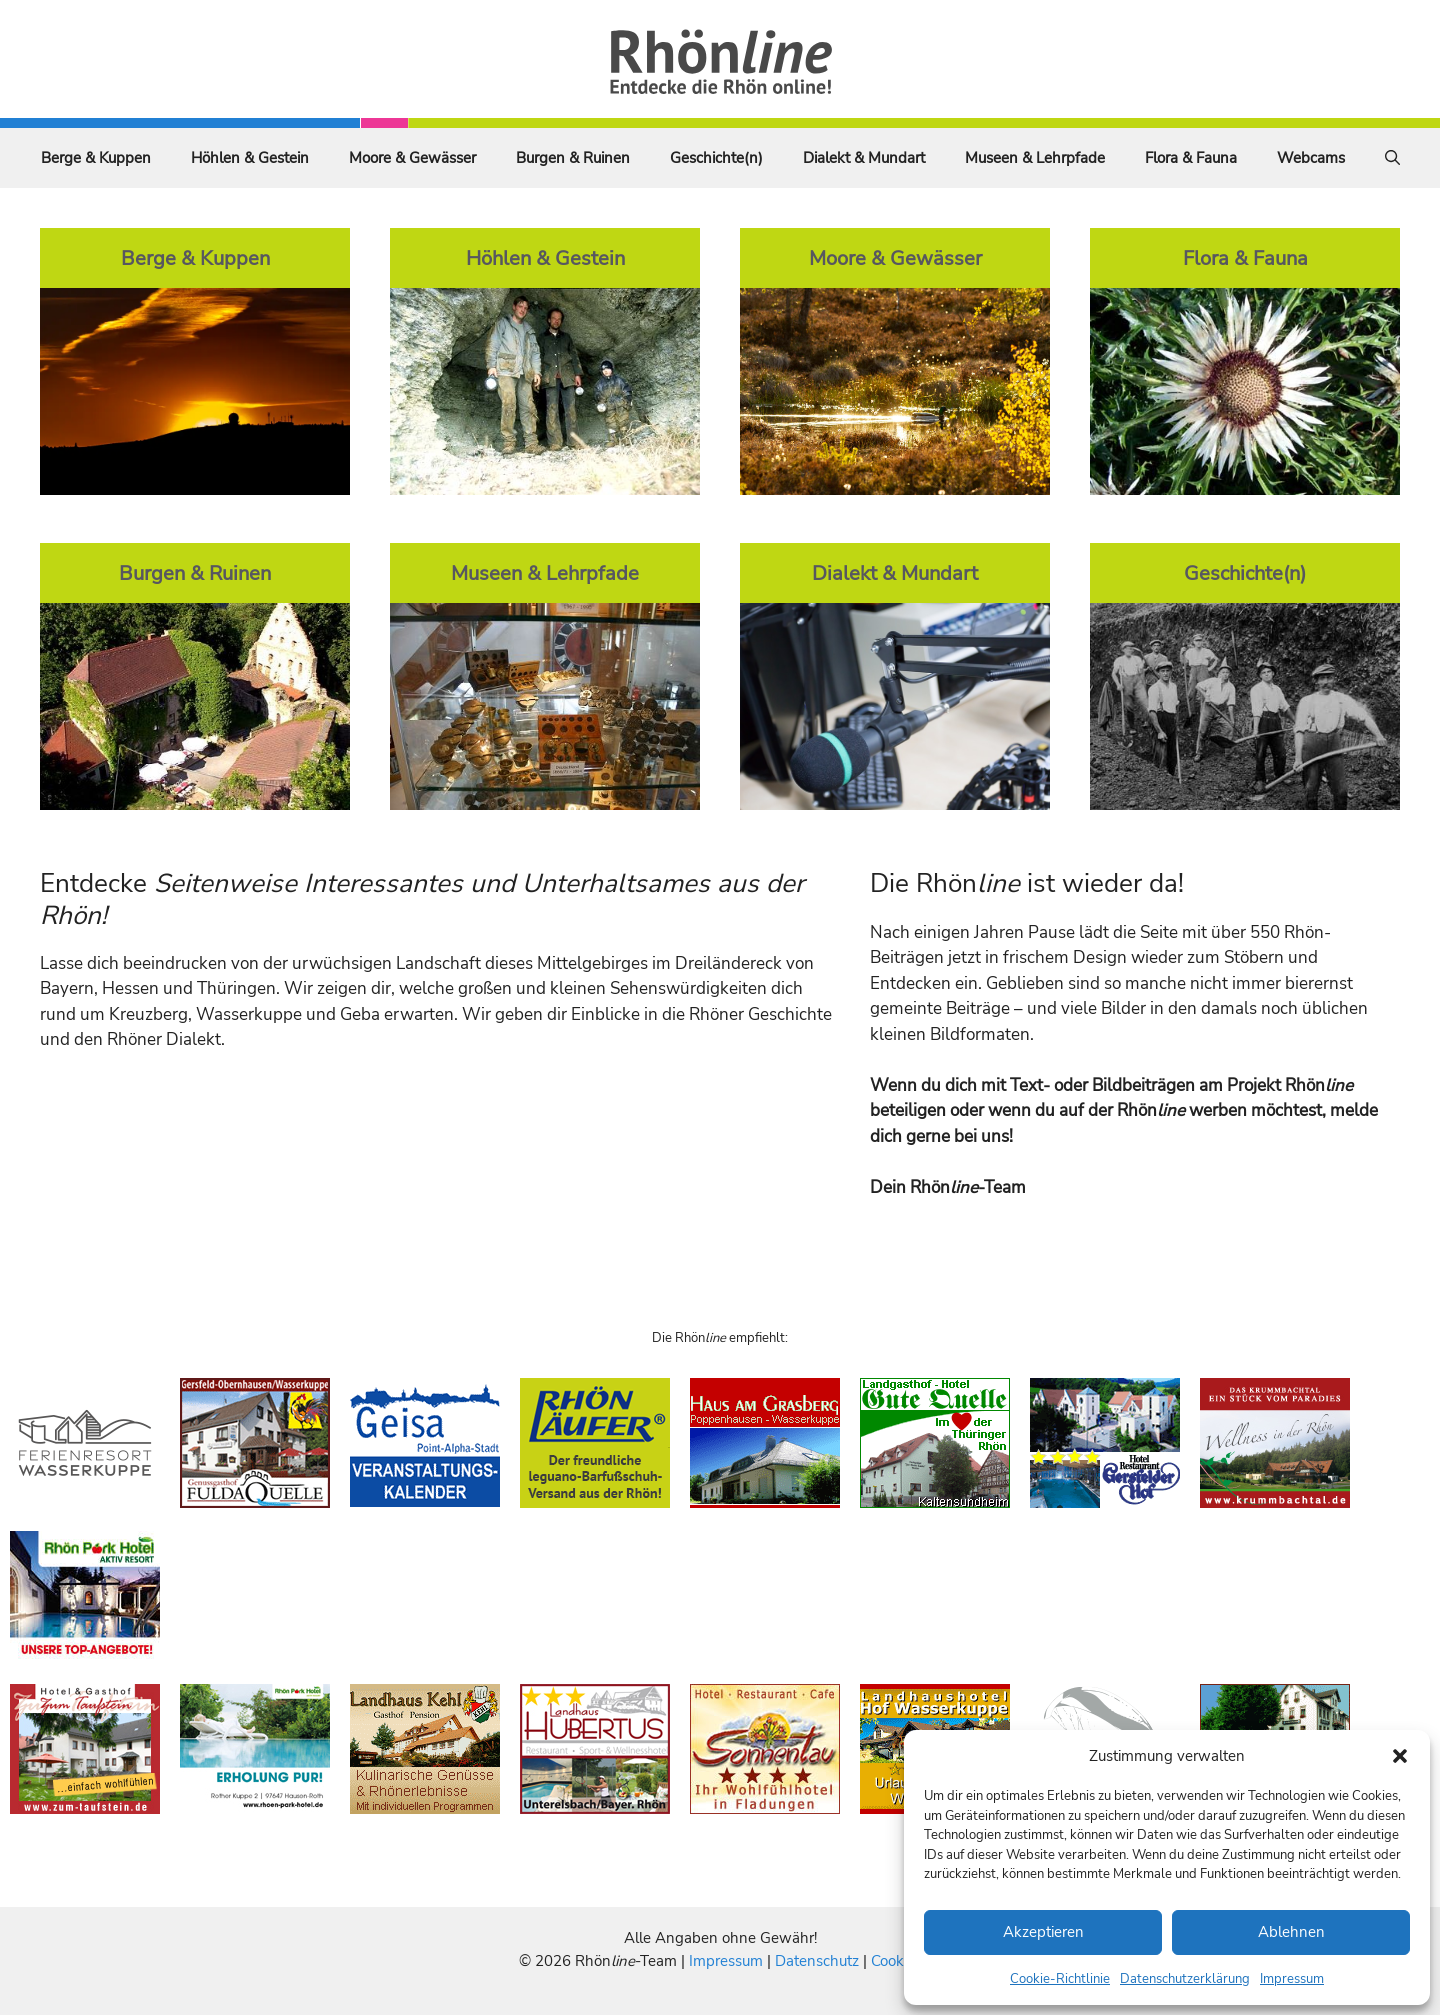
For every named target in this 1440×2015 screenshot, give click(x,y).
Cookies (896, 1961)
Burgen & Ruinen (573, 158)
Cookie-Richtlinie (1060, 1979)
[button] (1400, 1756)
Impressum (1292, 1979)
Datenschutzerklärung (1185, 1979)
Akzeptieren (1043, 1932)
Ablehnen (1291, 1932)
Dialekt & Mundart (864, 158)
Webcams (1311, 158)
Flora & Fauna (1191, 158)
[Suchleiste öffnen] (1392, 158)
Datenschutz (817, 1961)
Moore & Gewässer (412, 158)
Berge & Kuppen (96, 158)
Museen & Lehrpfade (1035, 158)
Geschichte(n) (716, 158)
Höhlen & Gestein (250, 158)
